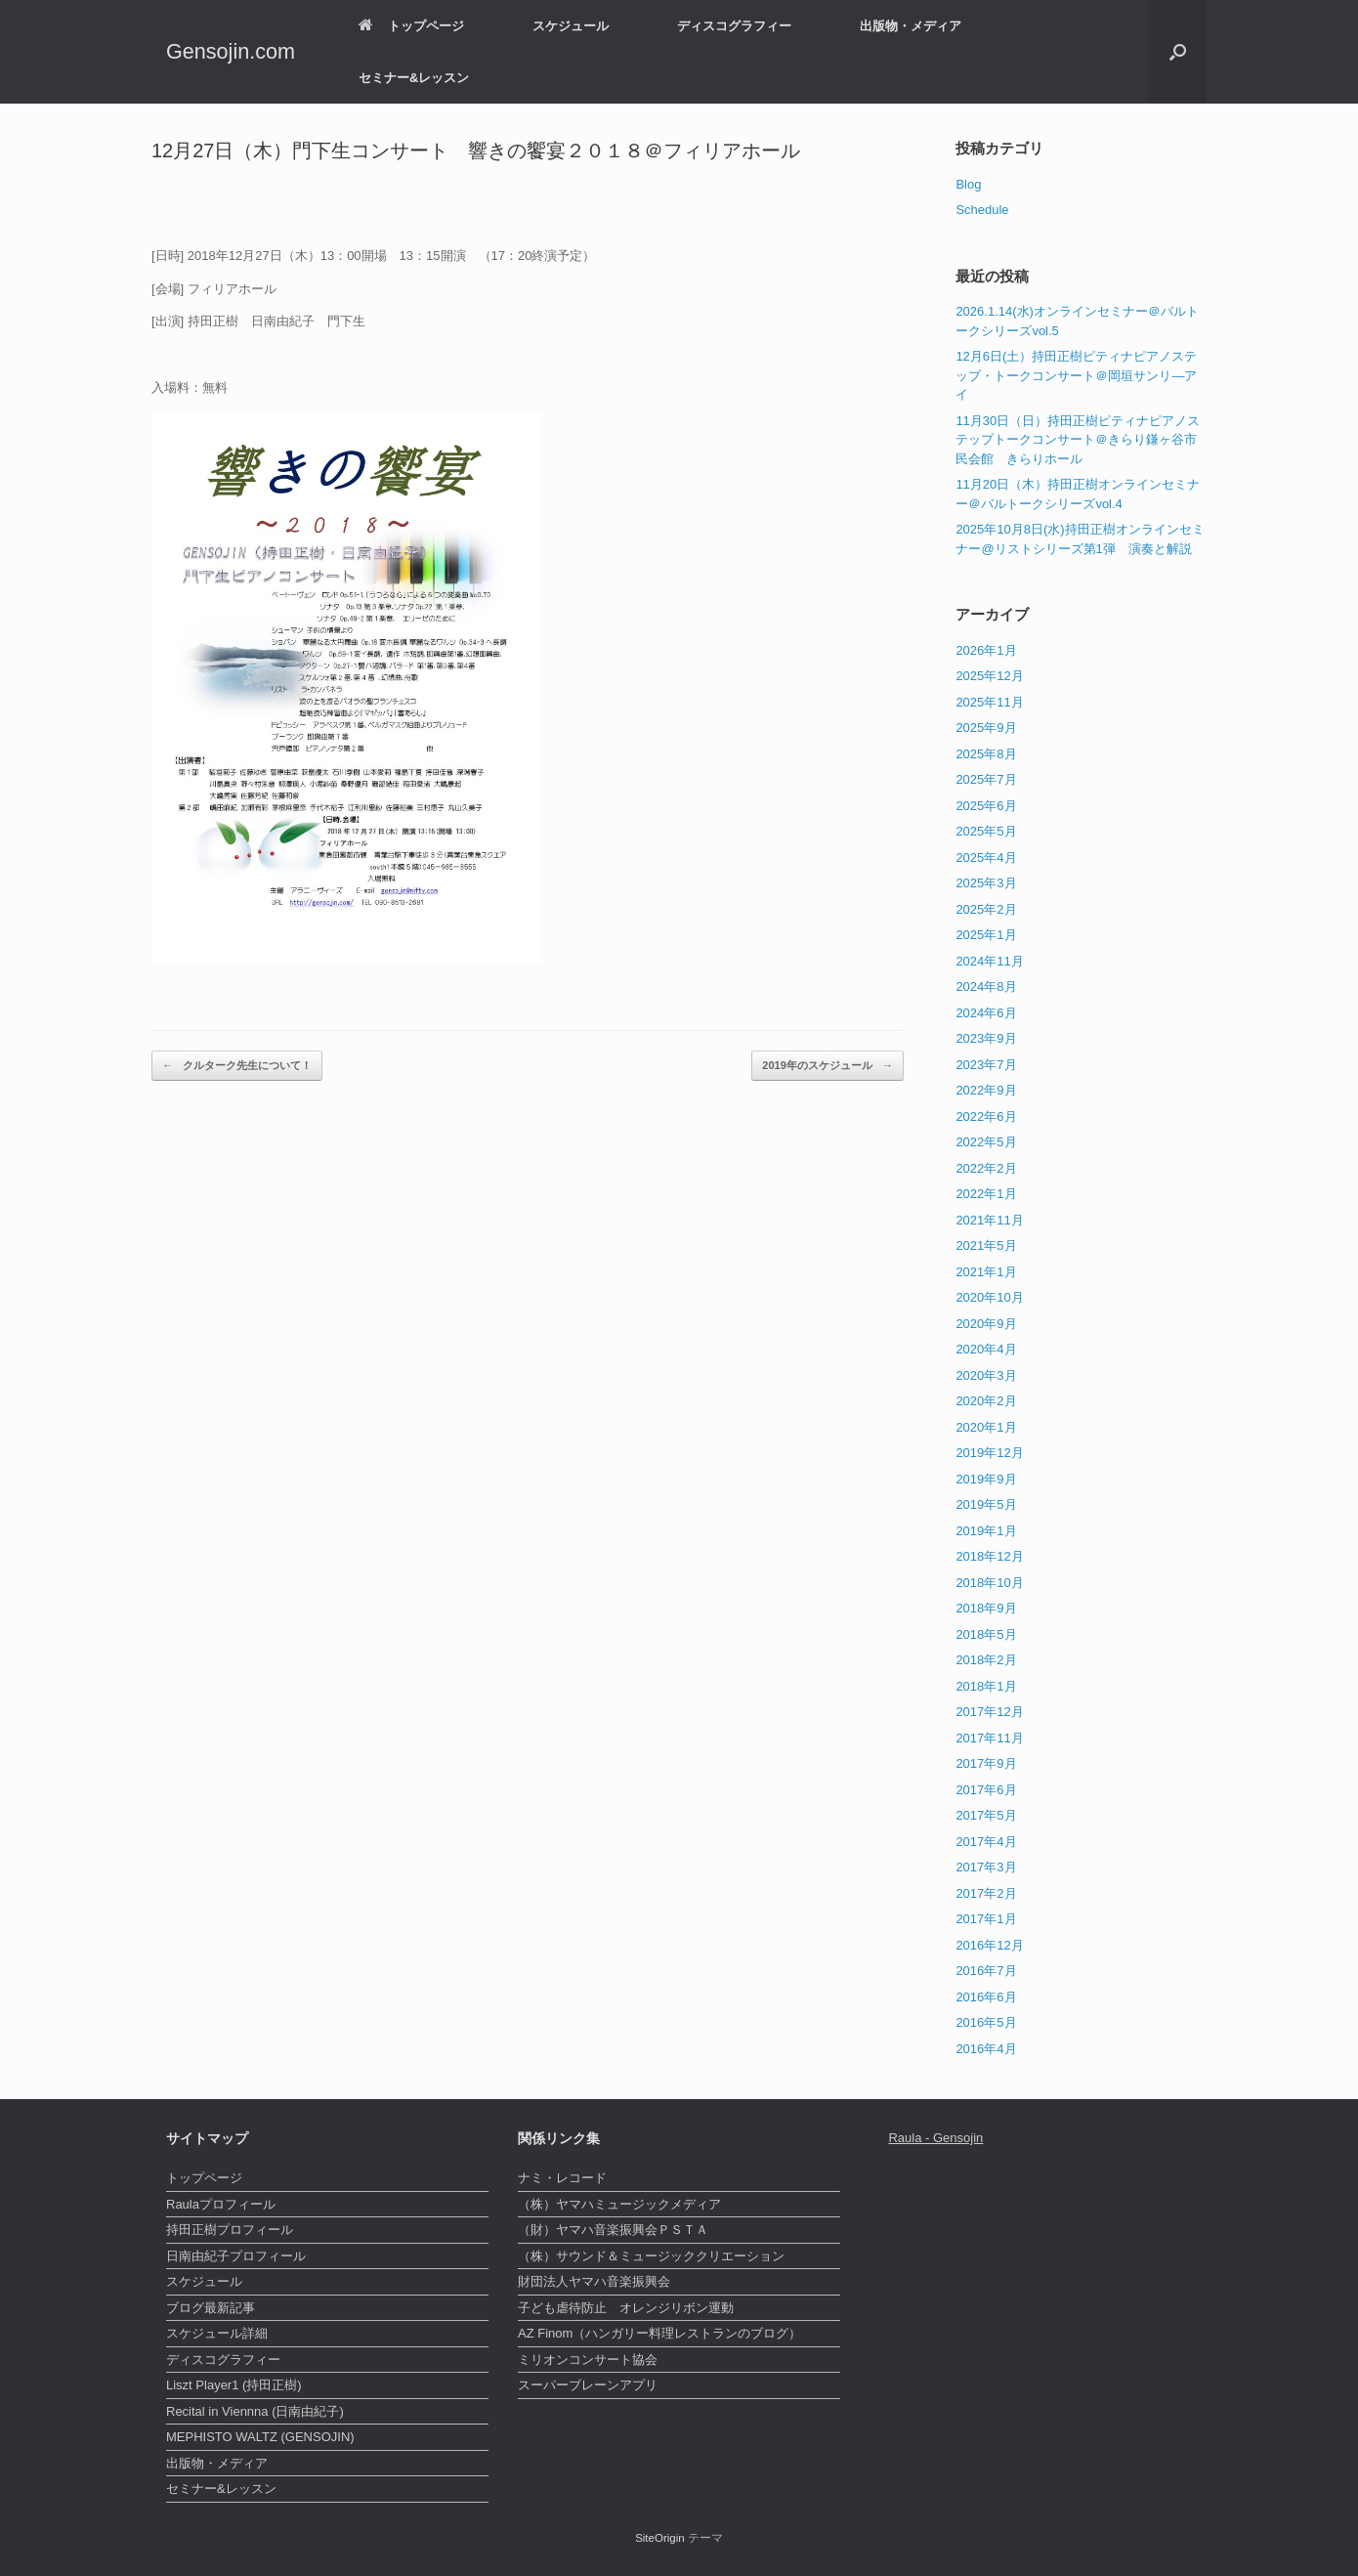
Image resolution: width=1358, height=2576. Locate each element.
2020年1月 (985, 1427)
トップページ (411, 26)
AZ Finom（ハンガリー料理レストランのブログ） (659, 2333)
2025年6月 (985, 805)
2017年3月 (985, 1867)
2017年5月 (985, 1815)
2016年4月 (985, 2048)
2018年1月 (985, 1686)
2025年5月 (985, 831)
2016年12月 (989, 1945)
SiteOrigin (660, 2538)
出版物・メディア (910, 26)
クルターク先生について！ (237, 1065)
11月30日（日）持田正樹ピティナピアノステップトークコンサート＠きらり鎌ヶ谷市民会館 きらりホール (1077, 439)
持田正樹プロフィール (229, 2229)
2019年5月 (985, 1504)
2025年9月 (985, 727)
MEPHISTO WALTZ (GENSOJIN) (260, 2436)
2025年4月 (985, 857)
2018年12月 (989, 1556)
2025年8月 (985, 754)
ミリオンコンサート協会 (588, 2359)
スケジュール (570, 26)
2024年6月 (985, 1013)
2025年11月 (989, 702)
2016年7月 (985, 1970)
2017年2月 (985, 1893)
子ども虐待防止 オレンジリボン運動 (626, 2307)
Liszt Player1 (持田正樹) (234, 2385)
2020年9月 (985, 1323)
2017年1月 (985, 1918)
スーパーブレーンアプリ (588, 2385)
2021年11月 (989, 1220)
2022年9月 (985, 1090)
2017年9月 (985, 1763)
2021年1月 (985, 1272)
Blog (968, 184)
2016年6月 (985, 1997)
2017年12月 (989, 1711)
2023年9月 (985, 1038)
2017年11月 (989, 1738)
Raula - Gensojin (935, 2137)
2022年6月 (985, 1116)
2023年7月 (985, 1064)
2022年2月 (985, 1168)
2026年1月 (985, 650)
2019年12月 (989, 1452)
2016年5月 (985, 2022)
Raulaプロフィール (221, 2204)
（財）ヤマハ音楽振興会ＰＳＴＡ (613, 2229)
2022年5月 (985, 1142)
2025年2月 (985, 909)
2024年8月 (985, 986)
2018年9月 (985, 1608)
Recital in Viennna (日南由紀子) (255, 2411)
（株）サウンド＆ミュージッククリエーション (651, 2256)
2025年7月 (985, 779)
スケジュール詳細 (217, 2333)
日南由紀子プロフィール (236, 2256)
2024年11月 (989, 961)
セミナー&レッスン (414, 77)
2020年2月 (985, 1401)
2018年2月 (985, 1660)
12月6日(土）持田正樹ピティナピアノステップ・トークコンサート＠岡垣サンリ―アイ (1076, 375)
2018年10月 (989, 1582)
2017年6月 (985, 1789)
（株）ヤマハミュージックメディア (619, 2204)
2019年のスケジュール (827, 1065)
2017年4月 (985, 1841)
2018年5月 (985, 1634)
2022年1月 (985, 1193)
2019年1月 (985, 1531)
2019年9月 (985, 1479)
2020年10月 (989, 1297)
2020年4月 (985, 1349)
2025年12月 (989, 675)
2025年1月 (985, 934)
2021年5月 (985, 1245)
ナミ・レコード (562, 2177)
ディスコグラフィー (734, 26)
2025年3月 (985, 883)
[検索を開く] (1178, 52)
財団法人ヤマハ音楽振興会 (594, 2281)
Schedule (981, 209)
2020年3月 (985, 1375)
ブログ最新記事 (210, 2307)
